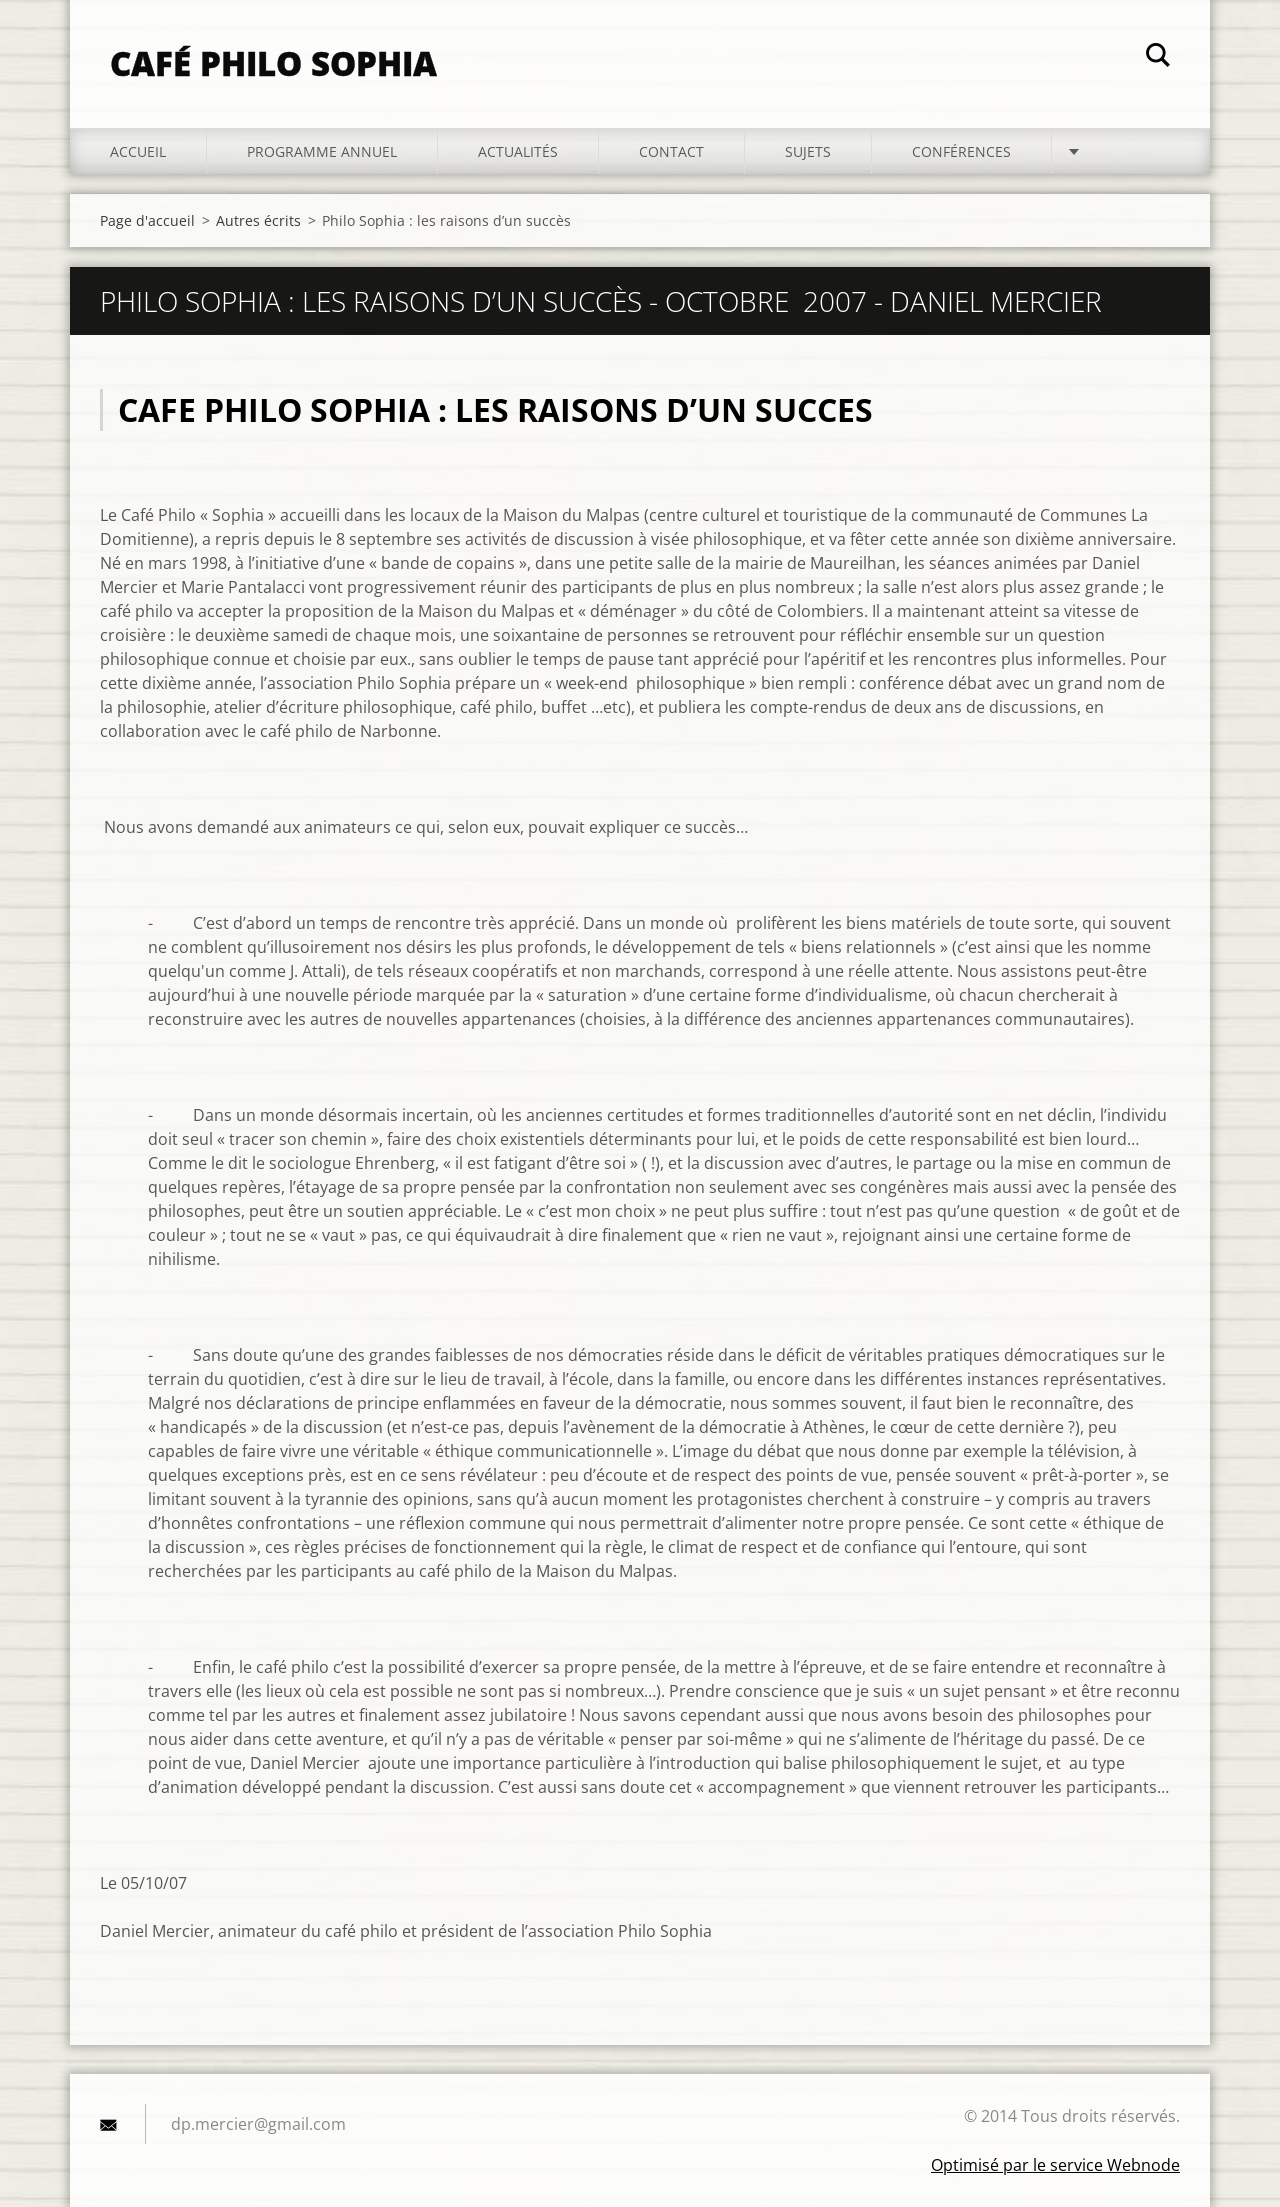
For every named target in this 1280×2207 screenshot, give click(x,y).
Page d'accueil (147, 220)
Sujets (808, 151)
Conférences (961, 151)
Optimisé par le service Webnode (1055, 2165)
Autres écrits (258, 220)
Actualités (518, 151)
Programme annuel (322, 151)
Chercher (1158, 58)
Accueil (138, 151)
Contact (671, 151)
